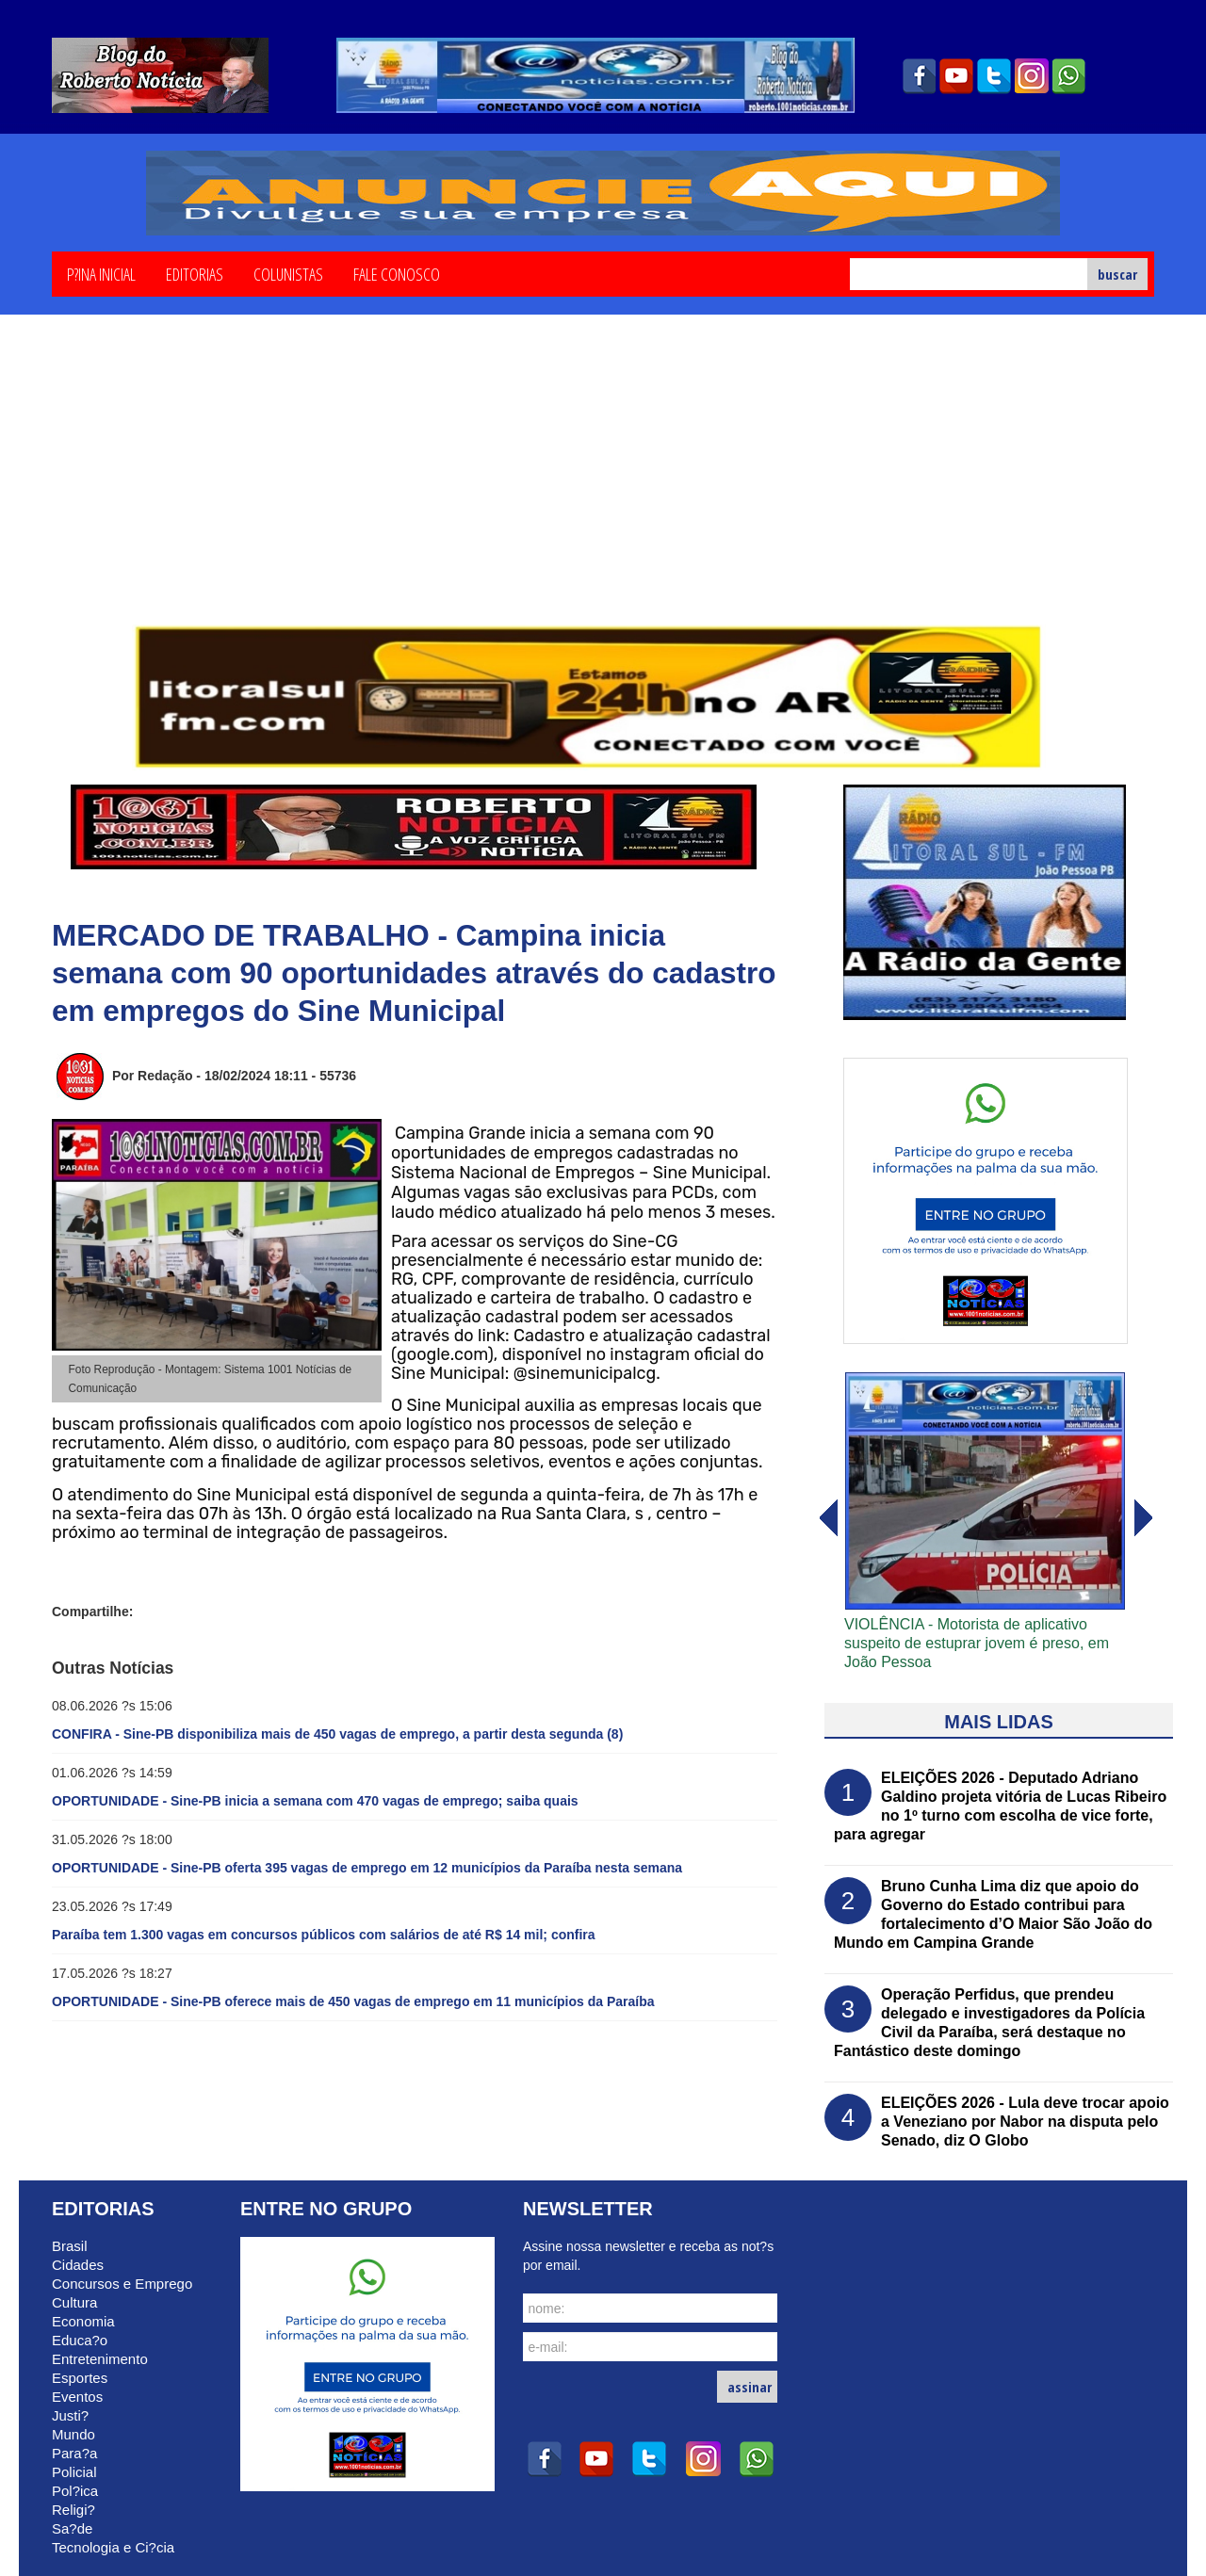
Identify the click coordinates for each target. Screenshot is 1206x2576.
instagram (1032, 76)
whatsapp (1069, 76)
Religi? (73, 2510)
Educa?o (79, 2340)
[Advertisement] (603, 483)
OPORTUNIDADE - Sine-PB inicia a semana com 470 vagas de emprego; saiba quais (315, 1800)
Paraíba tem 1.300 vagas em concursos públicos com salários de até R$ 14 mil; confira (323, 1934)
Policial (74, 2472)
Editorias (194, 273)
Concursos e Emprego (122, 2284)
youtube (956, 76)
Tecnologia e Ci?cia (113, 2547)
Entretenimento (100, 2359)
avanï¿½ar (827, 1518)
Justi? (70, 2415)
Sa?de (72, 2528)
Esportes (79, 2378)
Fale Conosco (396, 273)
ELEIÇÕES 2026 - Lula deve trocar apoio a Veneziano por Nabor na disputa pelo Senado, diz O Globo (1025, 2121)
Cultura (74, 2302)
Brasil (70, 2246)
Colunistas (288, 273)
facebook (919, 76)
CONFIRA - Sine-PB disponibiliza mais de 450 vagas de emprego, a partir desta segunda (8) (337, 1734)
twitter (994, 76)
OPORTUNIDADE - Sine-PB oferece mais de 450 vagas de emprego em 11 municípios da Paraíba (353, 2001)
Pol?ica (75, 2491)
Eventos (77, 2397)
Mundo (73, 2434)
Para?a (74, 2453)
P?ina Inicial (101, 273)
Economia (83, 2321)
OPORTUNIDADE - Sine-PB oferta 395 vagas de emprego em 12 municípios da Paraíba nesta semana (367, 1867)
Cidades (78, 2265)
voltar (1143, 1518)
